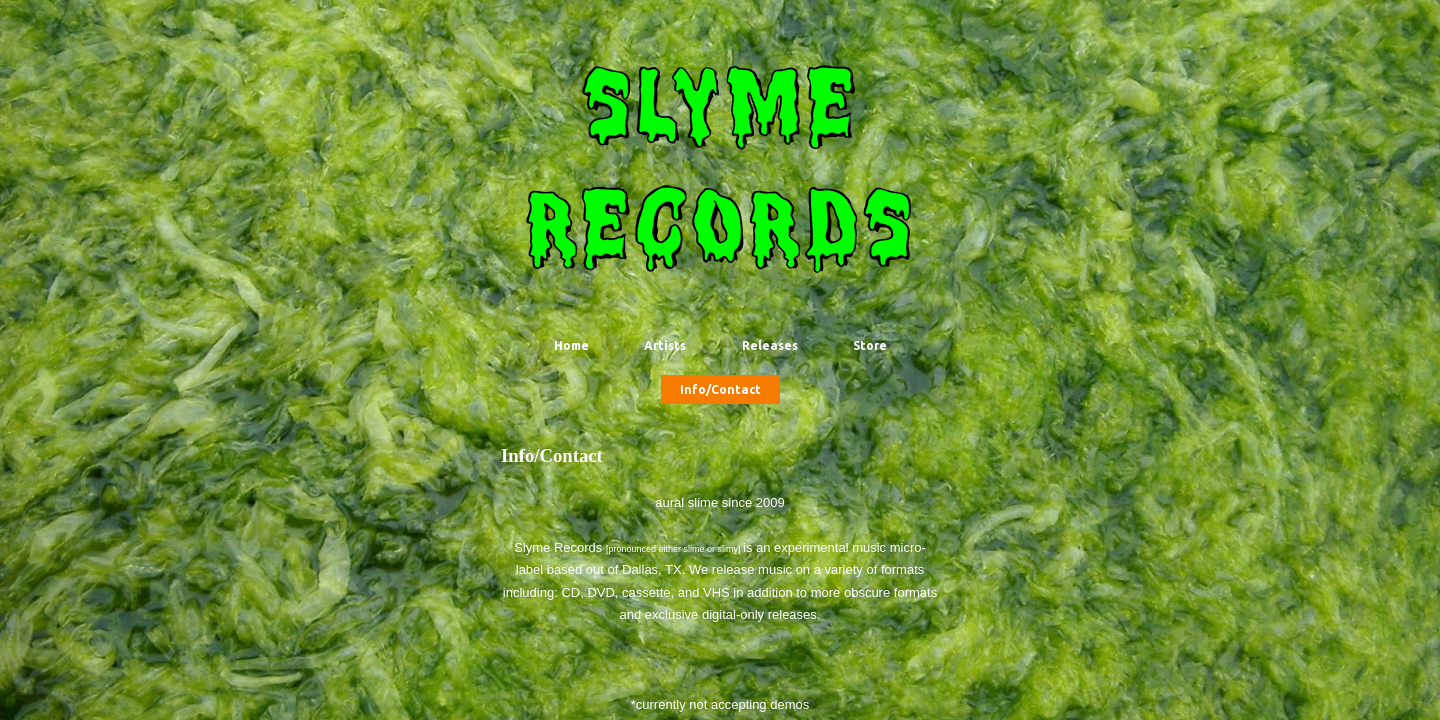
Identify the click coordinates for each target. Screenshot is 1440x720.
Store (870, 345)
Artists (665, 345)
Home (571, 345)
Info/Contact (720, 389)
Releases (770, 345)
